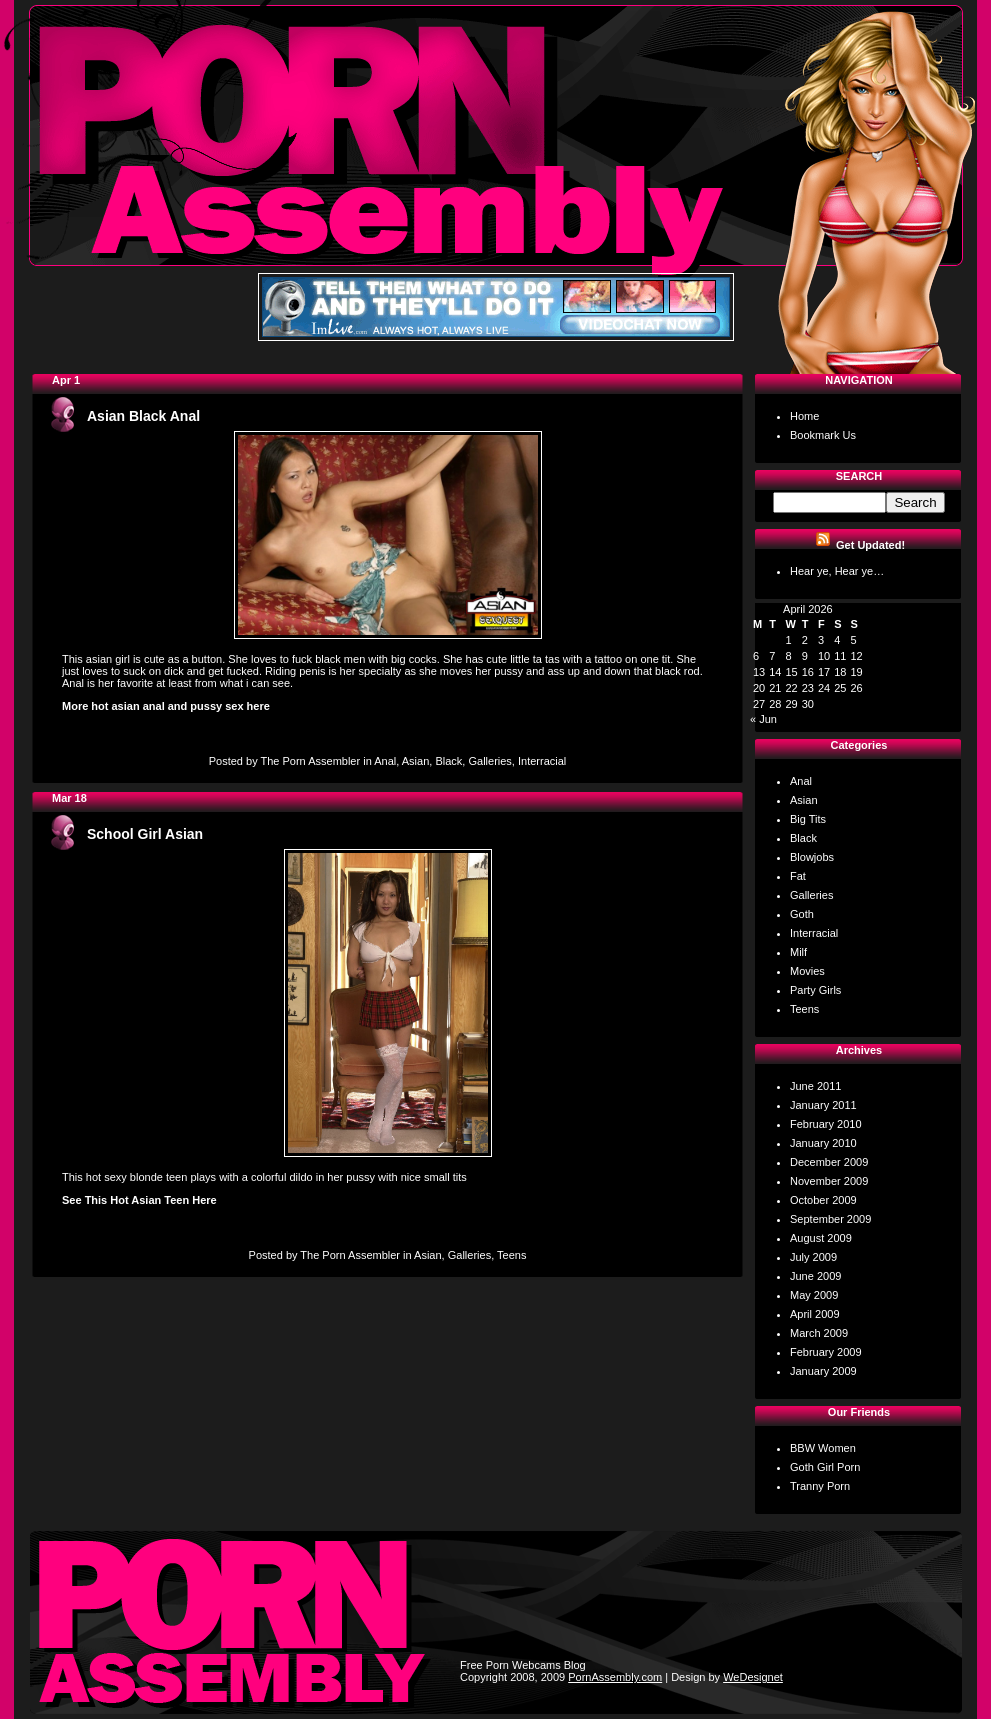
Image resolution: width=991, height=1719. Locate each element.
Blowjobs (812, 857)
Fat (798, 876)
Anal (385, 761)
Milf (798, 952)
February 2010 (826, 1124)
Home (804, 416)
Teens (511, 1255)
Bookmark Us (823, 435)
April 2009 (815, 1314)
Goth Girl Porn (825, 1467)
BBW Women (823, 1448)
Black (448, 761)
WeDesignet (753, 1677)
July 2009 (813, 1257)
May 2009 (814, 1295)
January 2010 (823, 1143)
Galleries (489, 761)
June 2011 (815, 1086)
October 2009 (823, 1200)
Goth (802, 914)
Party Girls (815, 990)
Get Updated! (870, 545)
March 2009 (819, 1333)
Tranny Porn (820, 1486)
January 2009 (823, 1371)
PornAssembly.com (615, 1677)
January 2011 (823, 1105)
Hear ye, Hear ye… (837, 571)
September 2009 (830, 1219)
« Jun (763, 719)
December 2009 (829, 1162)
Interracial (542, 761)
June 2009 (815, 1276)
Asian (416, 761)
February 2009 (826, 1352)
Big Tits (808, 819)
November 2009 (829, 1181)
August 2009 (821, 1238)
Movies (807, 971)
